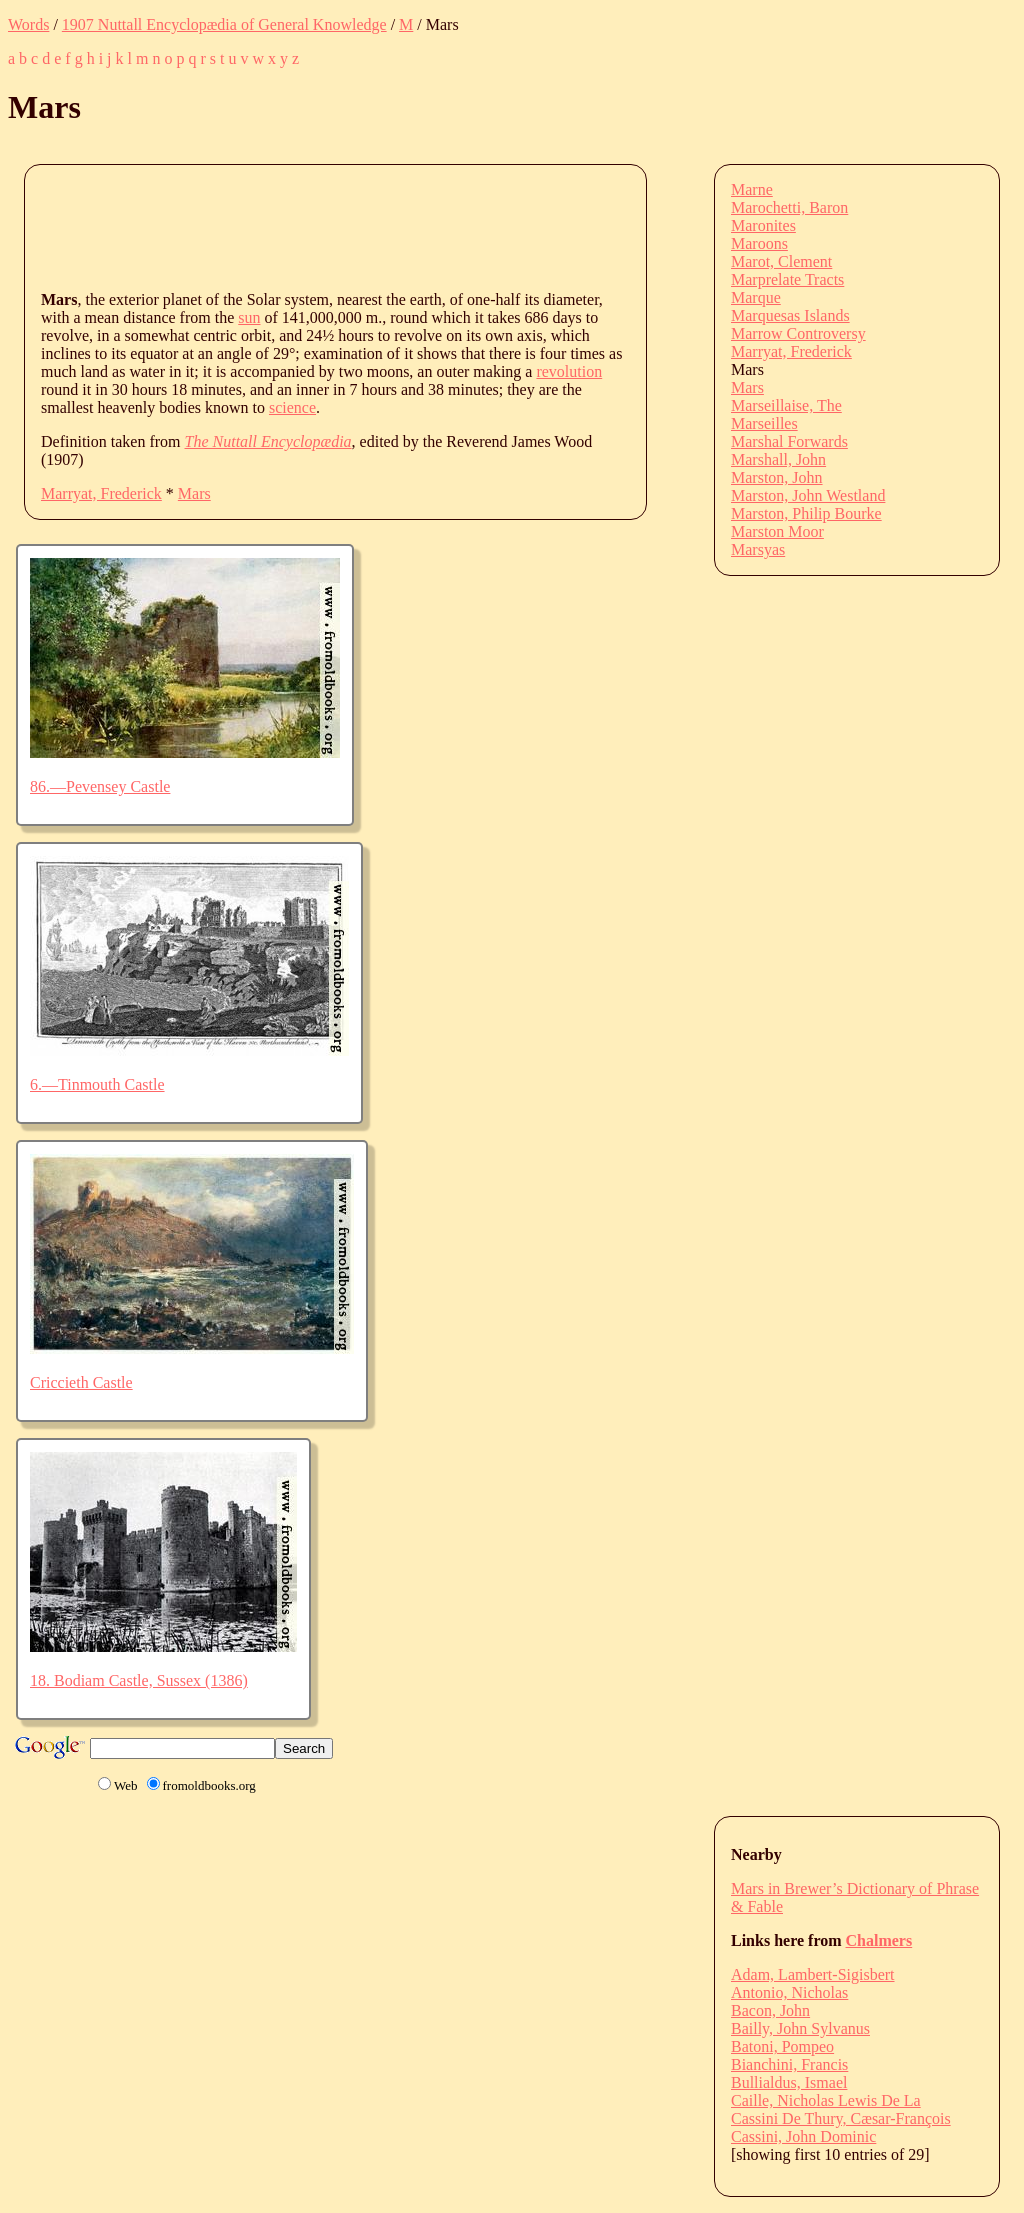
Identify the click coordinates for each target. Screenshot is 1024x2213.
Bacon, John (770, 2010)
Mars (194, 493)
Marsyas (758, 549)
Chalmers (879, 1940)
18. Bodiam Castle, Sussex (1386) (139, 1680)
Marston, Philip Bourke (806, 513)
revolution (569, 371)
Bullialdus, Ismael (789, 2082)
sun (249, 317)
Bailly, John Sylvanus (800, 2028)
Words (28, 24)
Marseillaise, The (786, 405)
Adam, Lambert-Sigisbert (813, 1974)
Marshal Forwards (789, 441)
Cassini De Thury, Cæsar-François (841, 2118)
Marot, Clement (781, 261)
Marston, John (777, 477)
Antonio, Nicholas (789, 1992)
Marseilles (764, 423)
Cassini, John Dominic (803, 2136)
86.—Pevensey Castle (100, 786)
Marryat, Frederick (101, 493)
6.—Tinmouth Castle (97, 1084)
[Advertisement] (405, 226)
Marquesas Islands (790, 315)
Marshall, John (778, 459)
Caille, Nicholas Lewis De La (826, 2100)
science (292, 407)
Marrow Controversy (798, 333)
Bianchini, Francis (789, 2064)
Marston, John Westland (808, 495)
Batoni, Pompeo (782, 2046)
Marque (756, 297)
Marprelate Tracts (787, 279)
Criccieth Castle (81, 1382)
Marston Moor (777, 531)
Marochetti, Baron (789, 207)
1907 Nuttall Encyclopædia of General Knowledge (224, 24)
